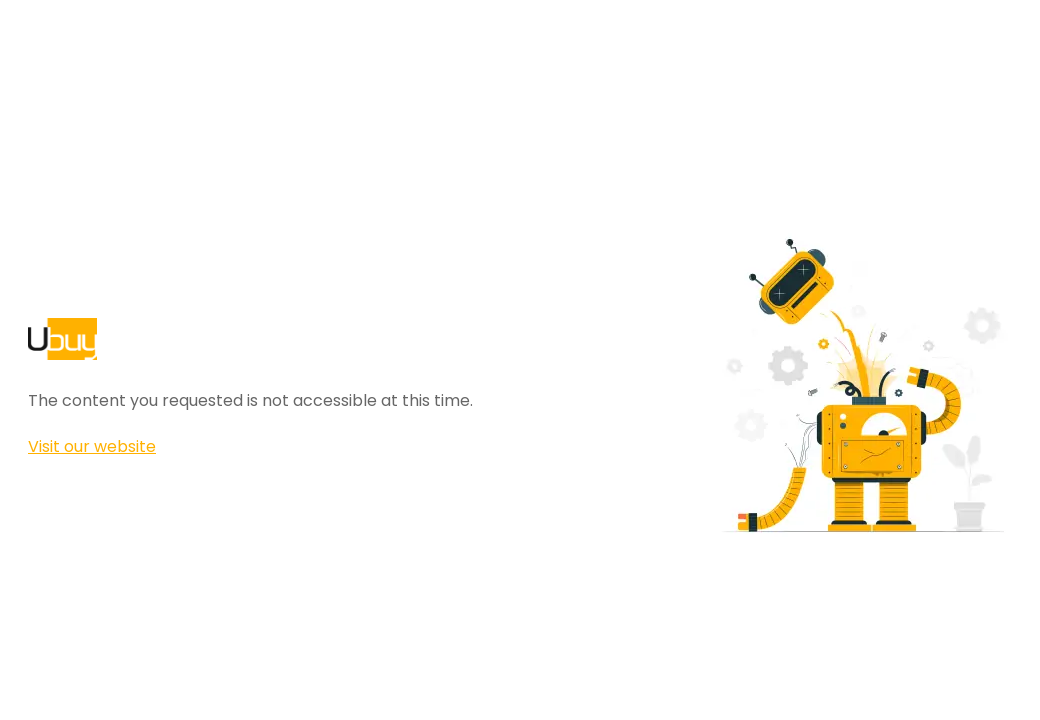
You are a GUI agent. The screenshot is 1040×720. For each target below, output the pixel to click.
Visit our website (92, 446)
